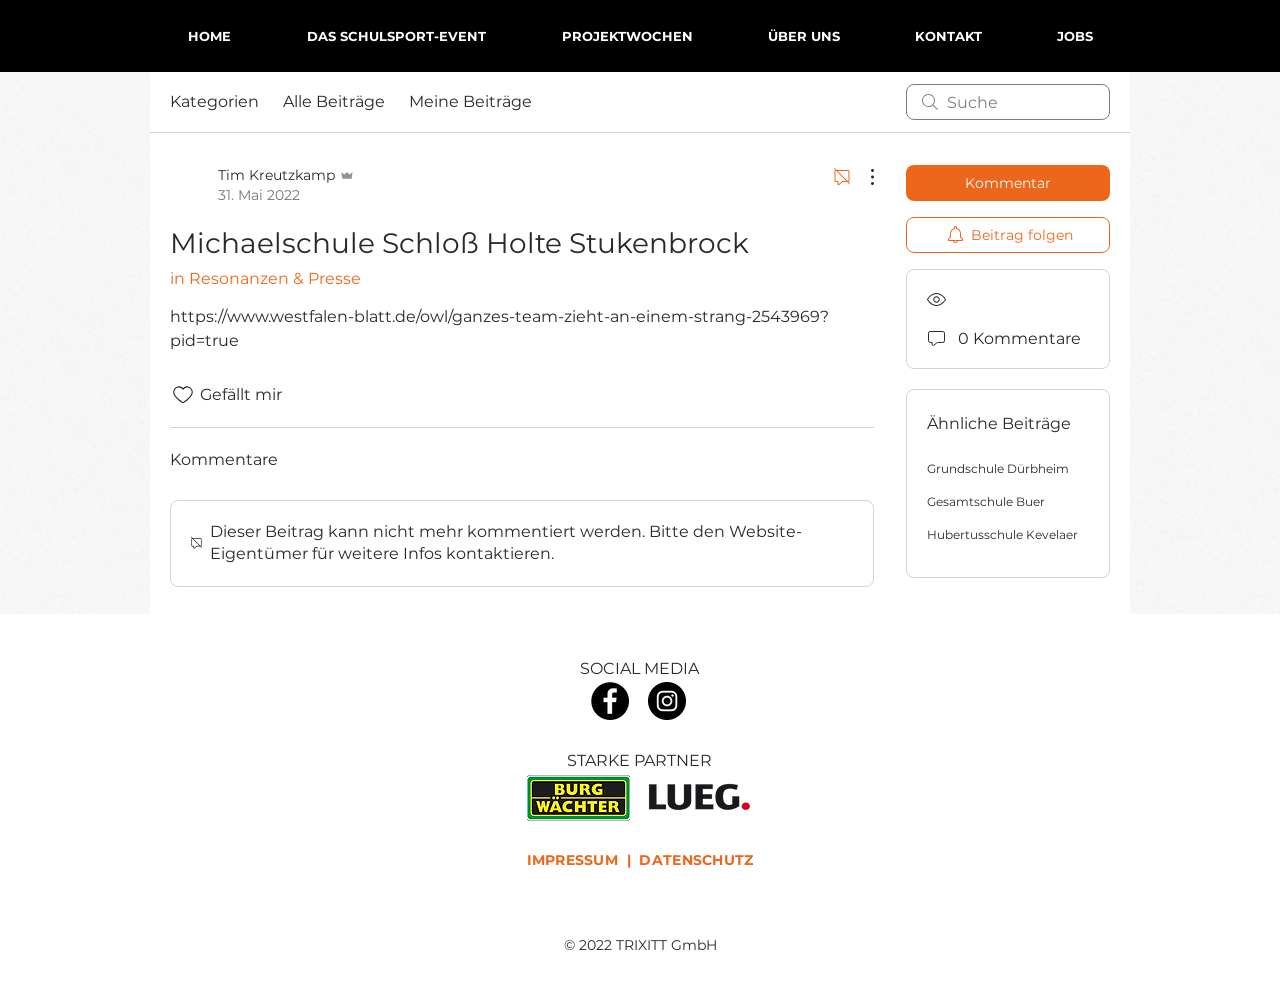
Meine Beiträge (470, 101)
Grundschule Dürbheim (998, 468)
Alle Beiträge (334, 101)
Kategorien (214, 101)
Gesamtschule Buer (986, 501)
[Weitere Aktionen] (862, 177)
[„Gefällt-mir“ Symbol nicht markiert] (183, 395)
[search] (1008, 102)
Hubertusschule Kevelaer (1002, 534)
